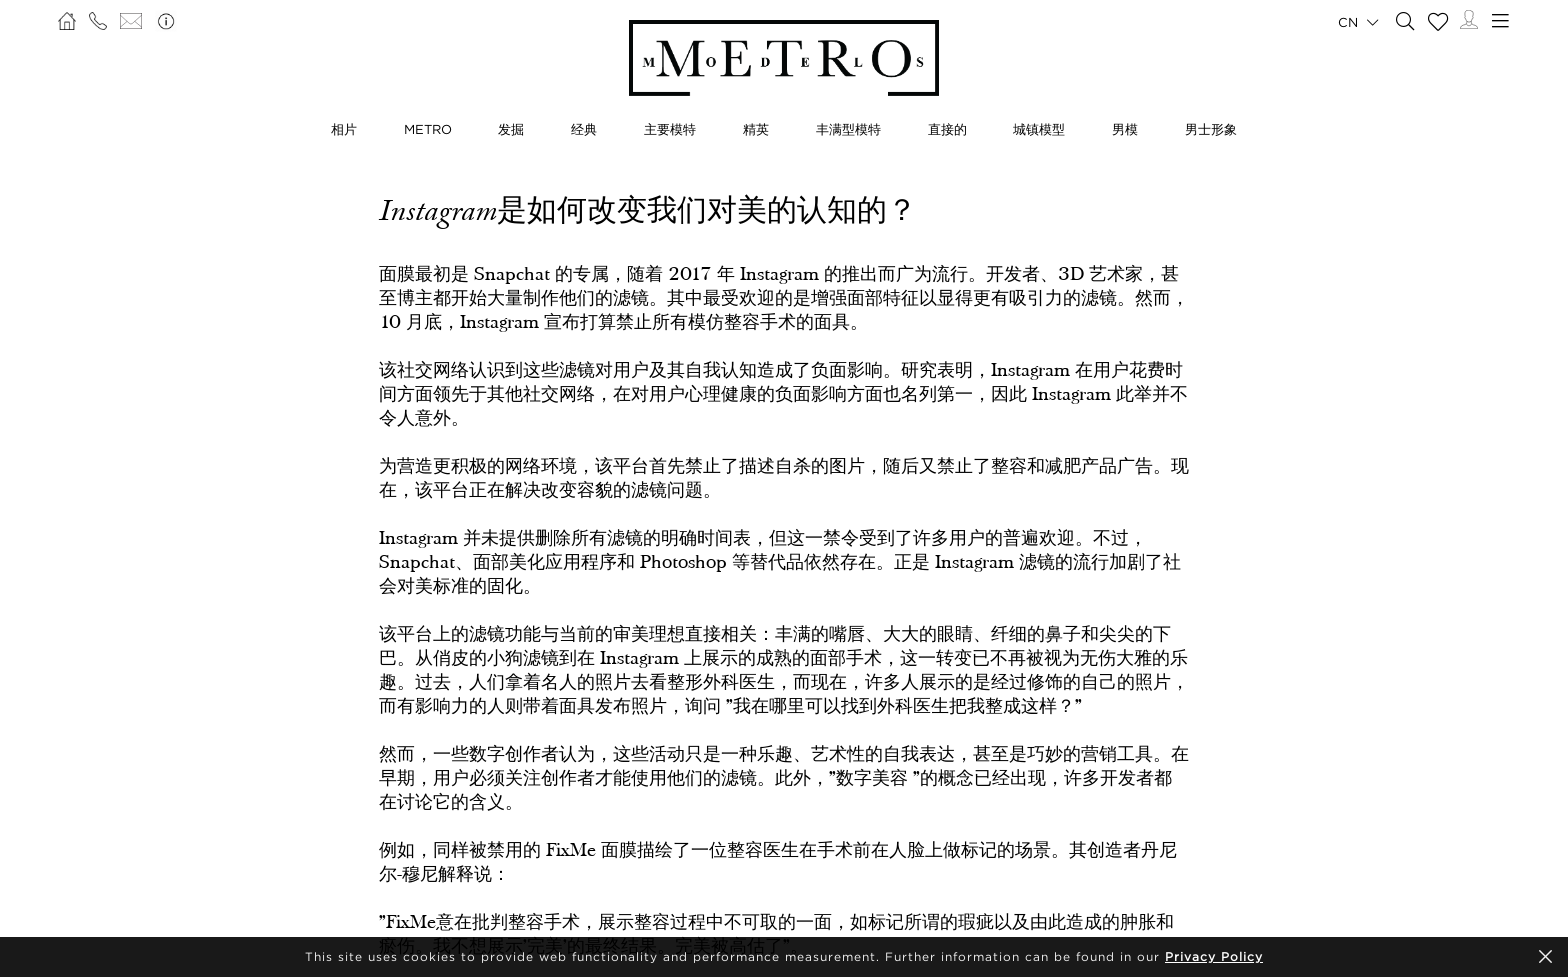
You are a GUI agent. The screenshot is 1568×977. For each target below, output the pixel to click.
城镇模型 (1039, 129)
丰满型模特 (848, 129)
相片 (344, 129)
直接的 (947, 129)
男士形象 (1211, 129)
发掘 (511, 129)
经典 (584, 129)
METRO (428, 129)
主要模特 (670, 129)
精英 (756, 129)
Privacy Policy (1214, 956)
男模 (1125, 129)
